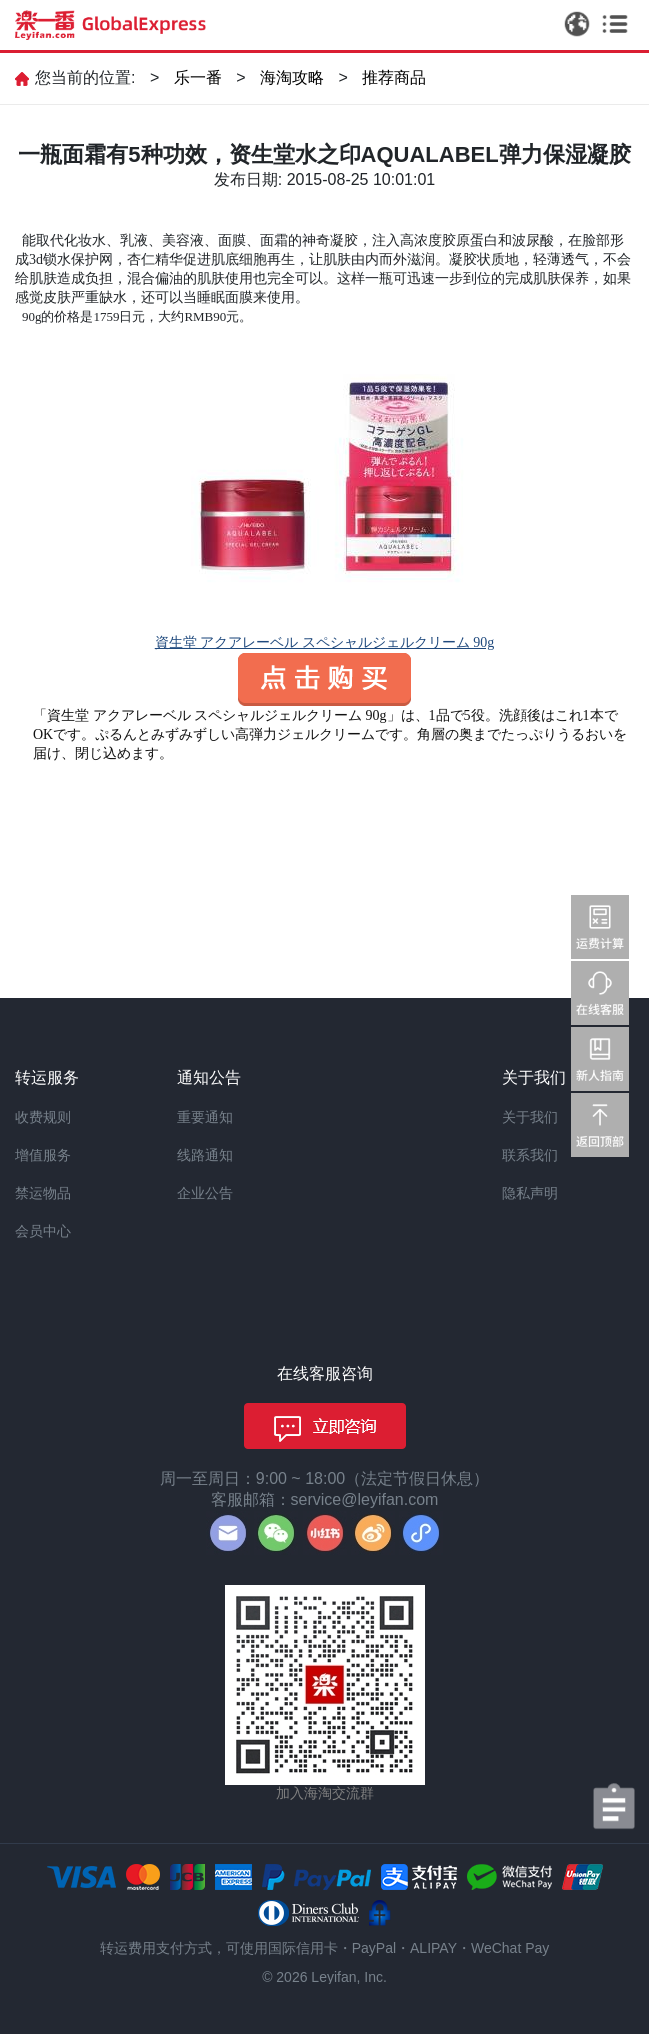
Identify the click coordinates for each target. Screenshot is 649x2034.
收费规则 (43, 1117)
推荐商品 (394, 77)
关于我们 (530, 1117)
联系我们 (530, 1155)
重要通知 (205, 1117)
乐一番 (198, 77)
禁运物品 (43, 1193)
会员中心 (43, 1231)
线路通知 (205, 1155)
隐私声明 (530, 1193)
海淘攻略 (292, 77)
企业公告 (205, 1193)
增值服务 (43, 1155)
